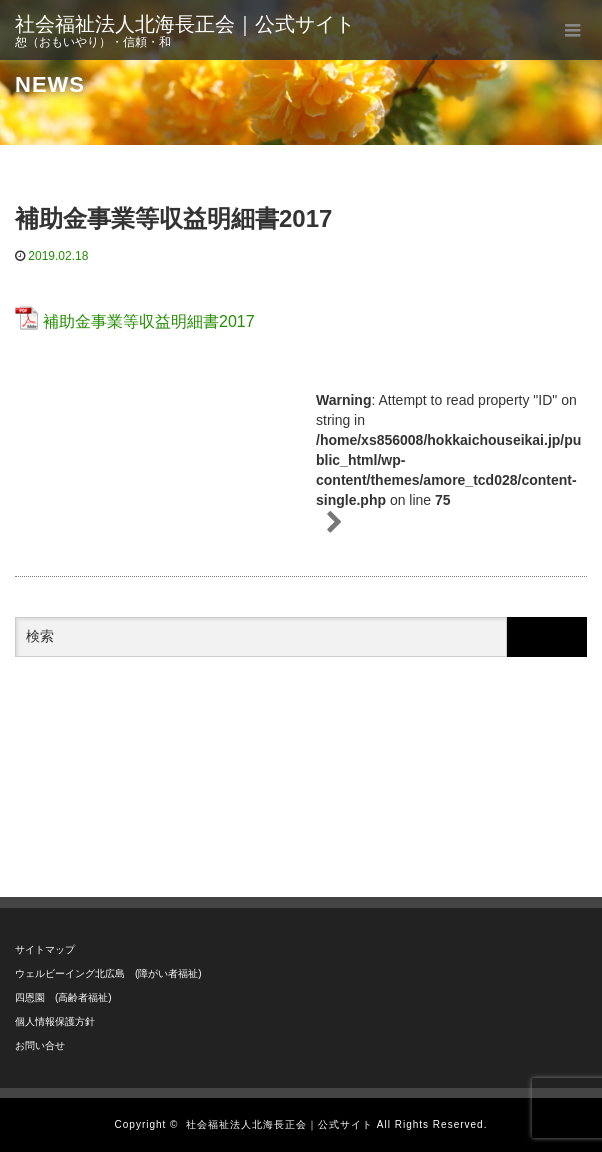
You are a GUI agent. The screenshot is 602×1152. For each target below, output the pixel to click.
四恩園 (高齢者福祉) (63, 997)
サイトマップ (45, 949)
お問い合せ (40, 1045)
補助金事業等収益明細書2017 (149, 321)
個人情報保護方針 (55, 1021)
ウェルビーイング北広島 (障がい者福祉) (108, 973)
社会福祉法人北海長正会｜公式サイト (185, 24)
